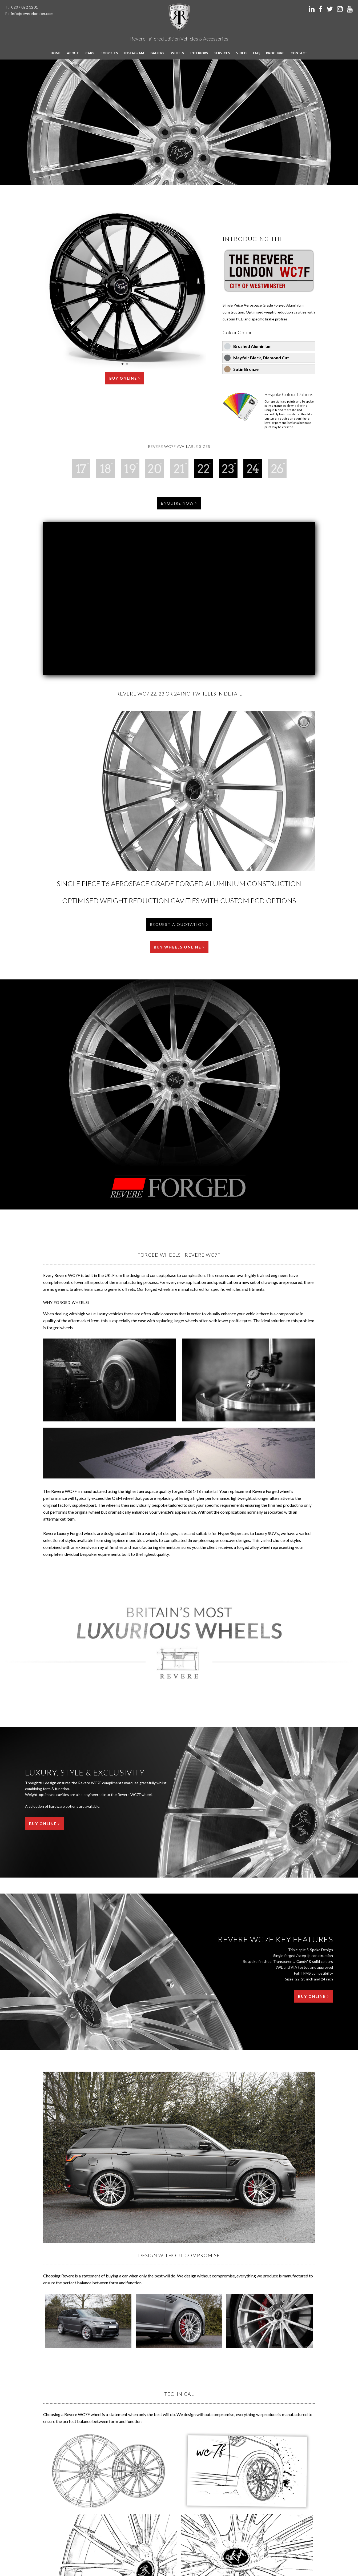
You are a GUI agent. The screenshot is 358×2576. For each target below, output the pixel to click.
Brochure (275, 53)
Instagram (134, 53)
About (73, 53)
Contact (299, 53)
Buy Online (124, 378)
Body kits (109, 53)
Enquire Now (179, 503)
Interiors (199, 53)
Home (56, 53)
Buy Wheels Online (179, 947)
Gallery (157, 53)
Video (241, 53)
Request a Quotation (179, 924)
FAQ (256, 53)
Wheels (177, 53)
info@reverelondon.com (32, 13)
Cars (89, 53)
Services (222, 53)
